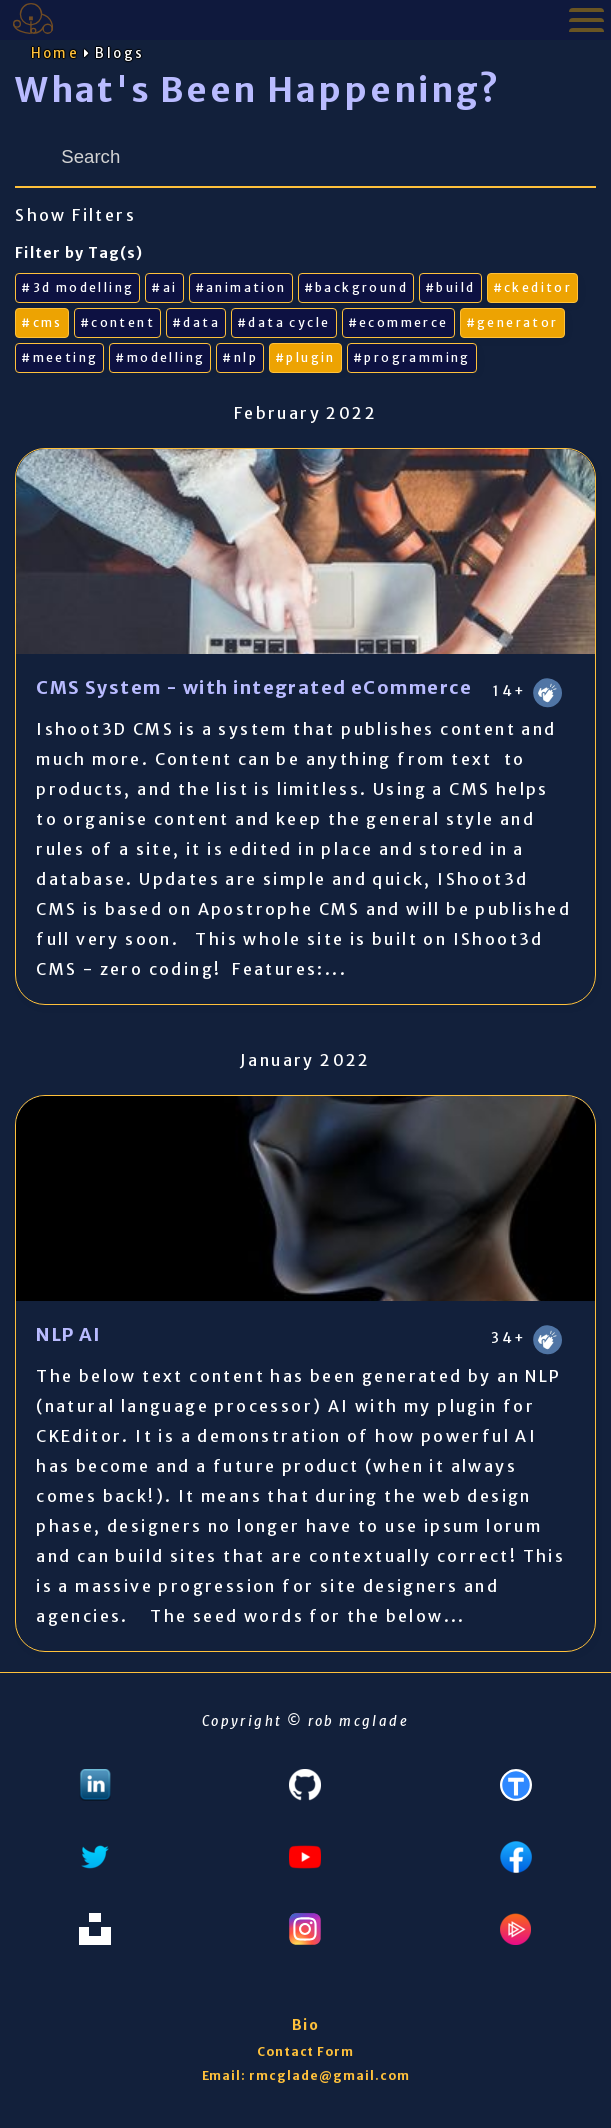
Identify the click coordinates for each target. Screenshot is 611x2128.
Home (55, 53)
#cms (42, 322)
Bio (305, 2025)
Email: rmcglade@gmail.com (306, 2075)
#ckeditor (533, 287)
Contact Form (306, 2051)
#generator (512, 322)
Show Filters (75, 215)
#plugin (305, 357)
